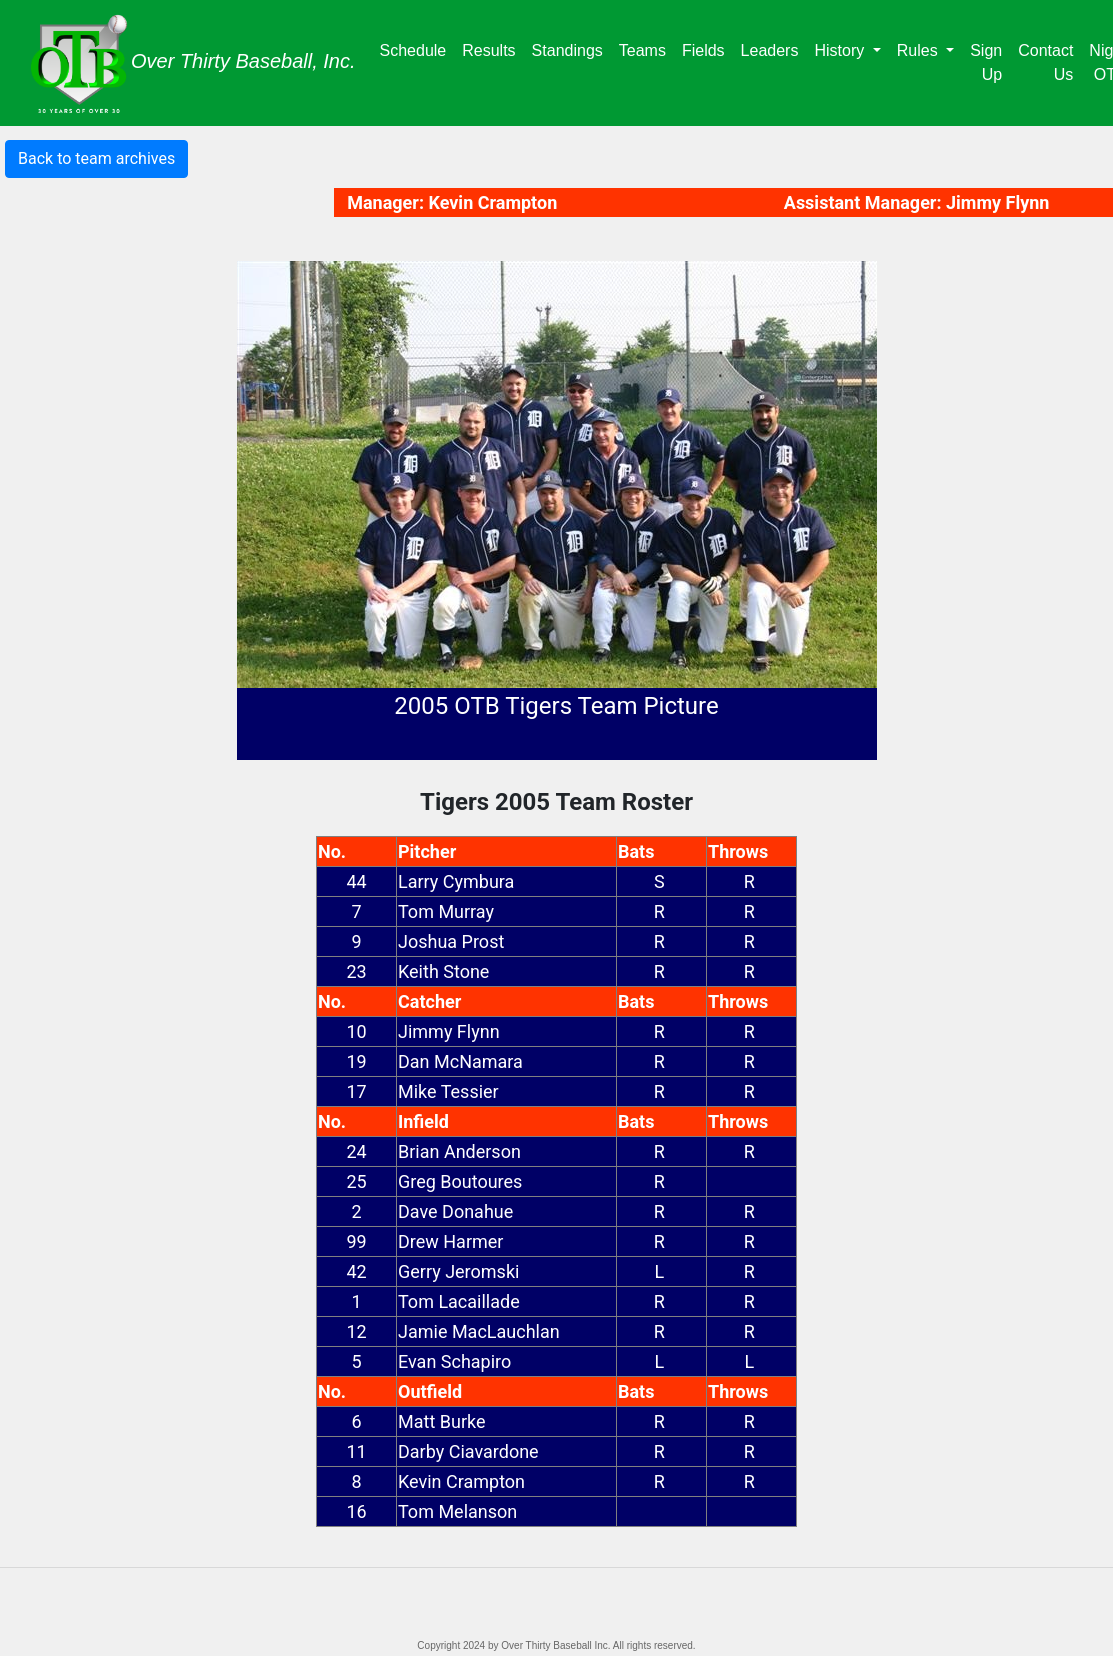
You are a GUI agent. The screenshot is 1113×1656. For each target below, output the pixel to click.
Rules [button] (919, 50)
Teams (646, 48)
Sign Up (986, 62)
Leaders (774, 48)
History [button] (841, 50)
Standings (571, 48)
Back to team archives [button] (96, 158)
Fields (707, 48)
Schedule (417, 48)
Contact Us (1045, 62)
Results (492, 48)
